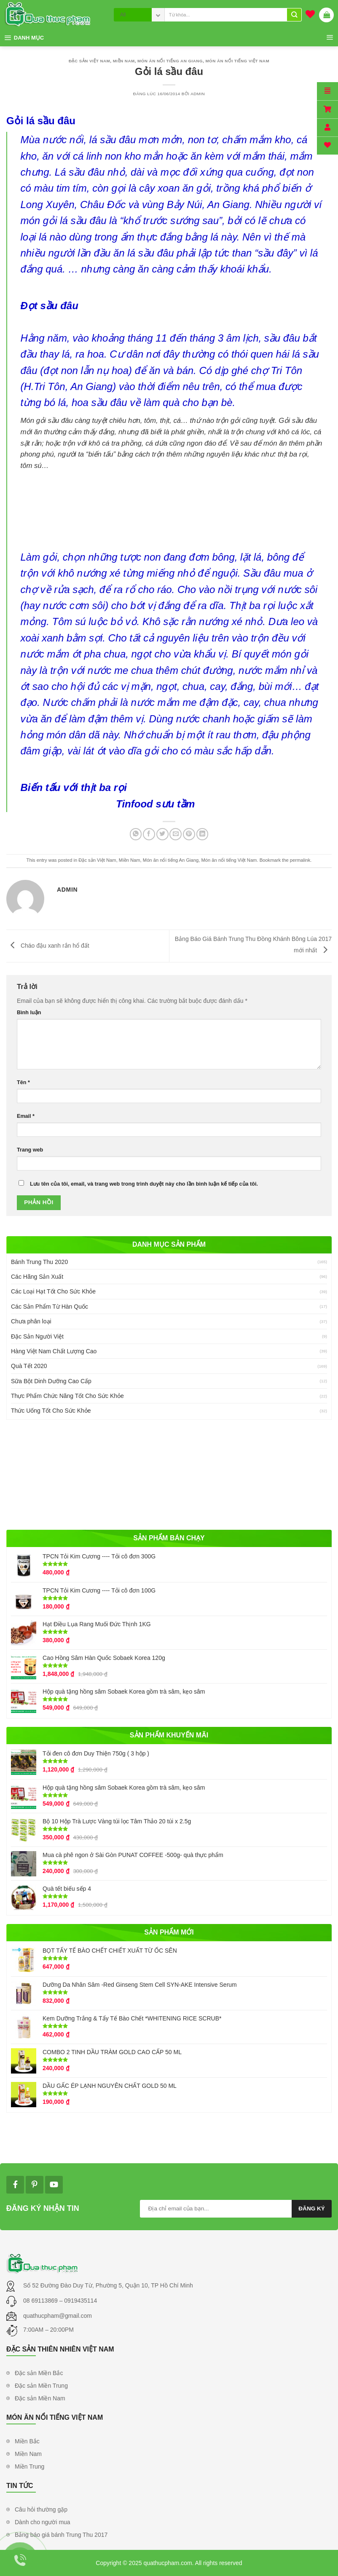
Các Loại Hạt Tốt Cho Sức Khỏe (53, 1291)
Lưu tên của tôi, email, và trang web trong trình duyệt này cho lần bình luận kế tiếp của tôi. (144, 1184)
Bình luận (29, 1012)
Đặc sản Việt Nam (89, 61)
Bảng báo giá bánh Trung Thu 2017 (61, 2534)
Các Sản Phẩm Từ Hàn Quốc (49, 1306)
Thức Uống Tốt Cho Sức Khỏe (51, 1410)
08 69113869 (41, 2300)
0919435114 (80, 2300)
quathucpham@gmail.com (57, 2315)
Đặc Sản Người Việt (37, 1336)
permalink (300, 860)
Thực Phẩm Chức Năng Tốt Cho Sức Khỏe (67, 1395)
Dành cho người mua (42, 2522)
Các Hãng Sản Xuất (37, 1276)
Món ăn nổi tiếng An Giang (170, 61)
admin (197, 93)
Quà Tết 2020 (29, 1366)
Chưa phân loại (31, 1321)
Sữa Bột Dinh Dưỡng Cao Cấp (51, 1381)
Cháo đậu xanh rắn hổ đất (47, 945)
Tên (23, 1082)
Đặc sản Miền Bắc (39, 2373)
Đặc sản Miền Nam (40, 2398)
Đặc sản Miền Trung (41, 2385)
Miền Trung (29, 2466)
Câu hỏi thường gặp (41, 2509)
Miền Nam (124, 61)
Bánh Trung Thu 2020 (39, 1262)
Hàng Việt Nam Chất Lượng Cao (54, 1351)
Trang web (30, 1150)
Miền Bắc (27, 2441)
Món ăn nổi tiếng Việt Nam (237, 61)
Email (26, 1116)
